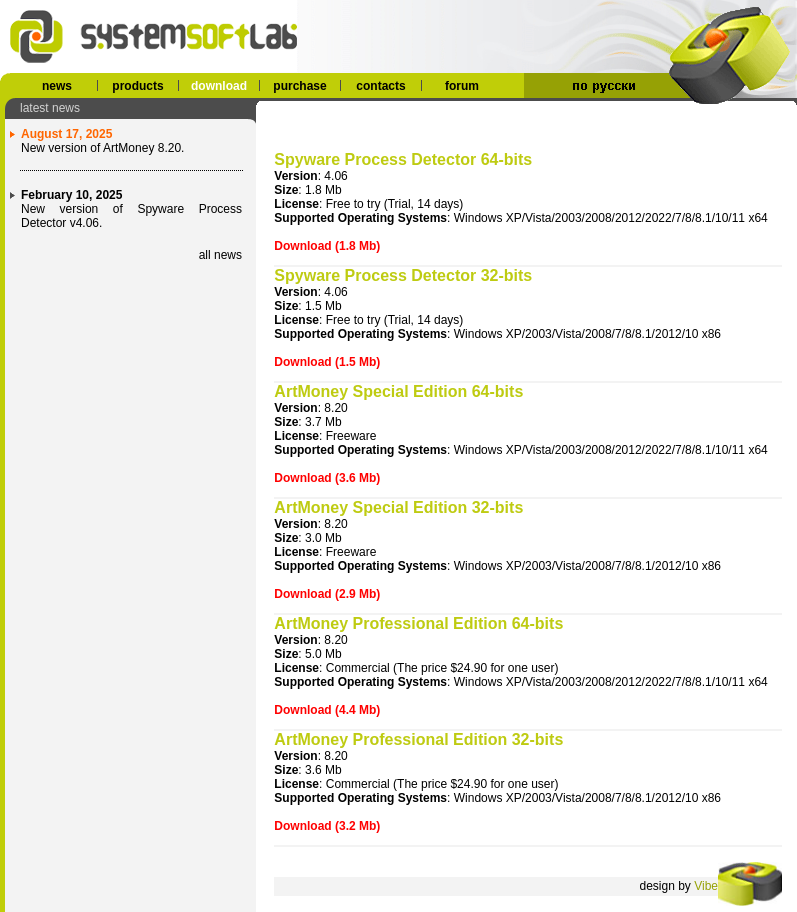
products (137, 86)
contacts (380, 86)
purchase (299, 86)
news (57, 86)
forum (462, 86)
